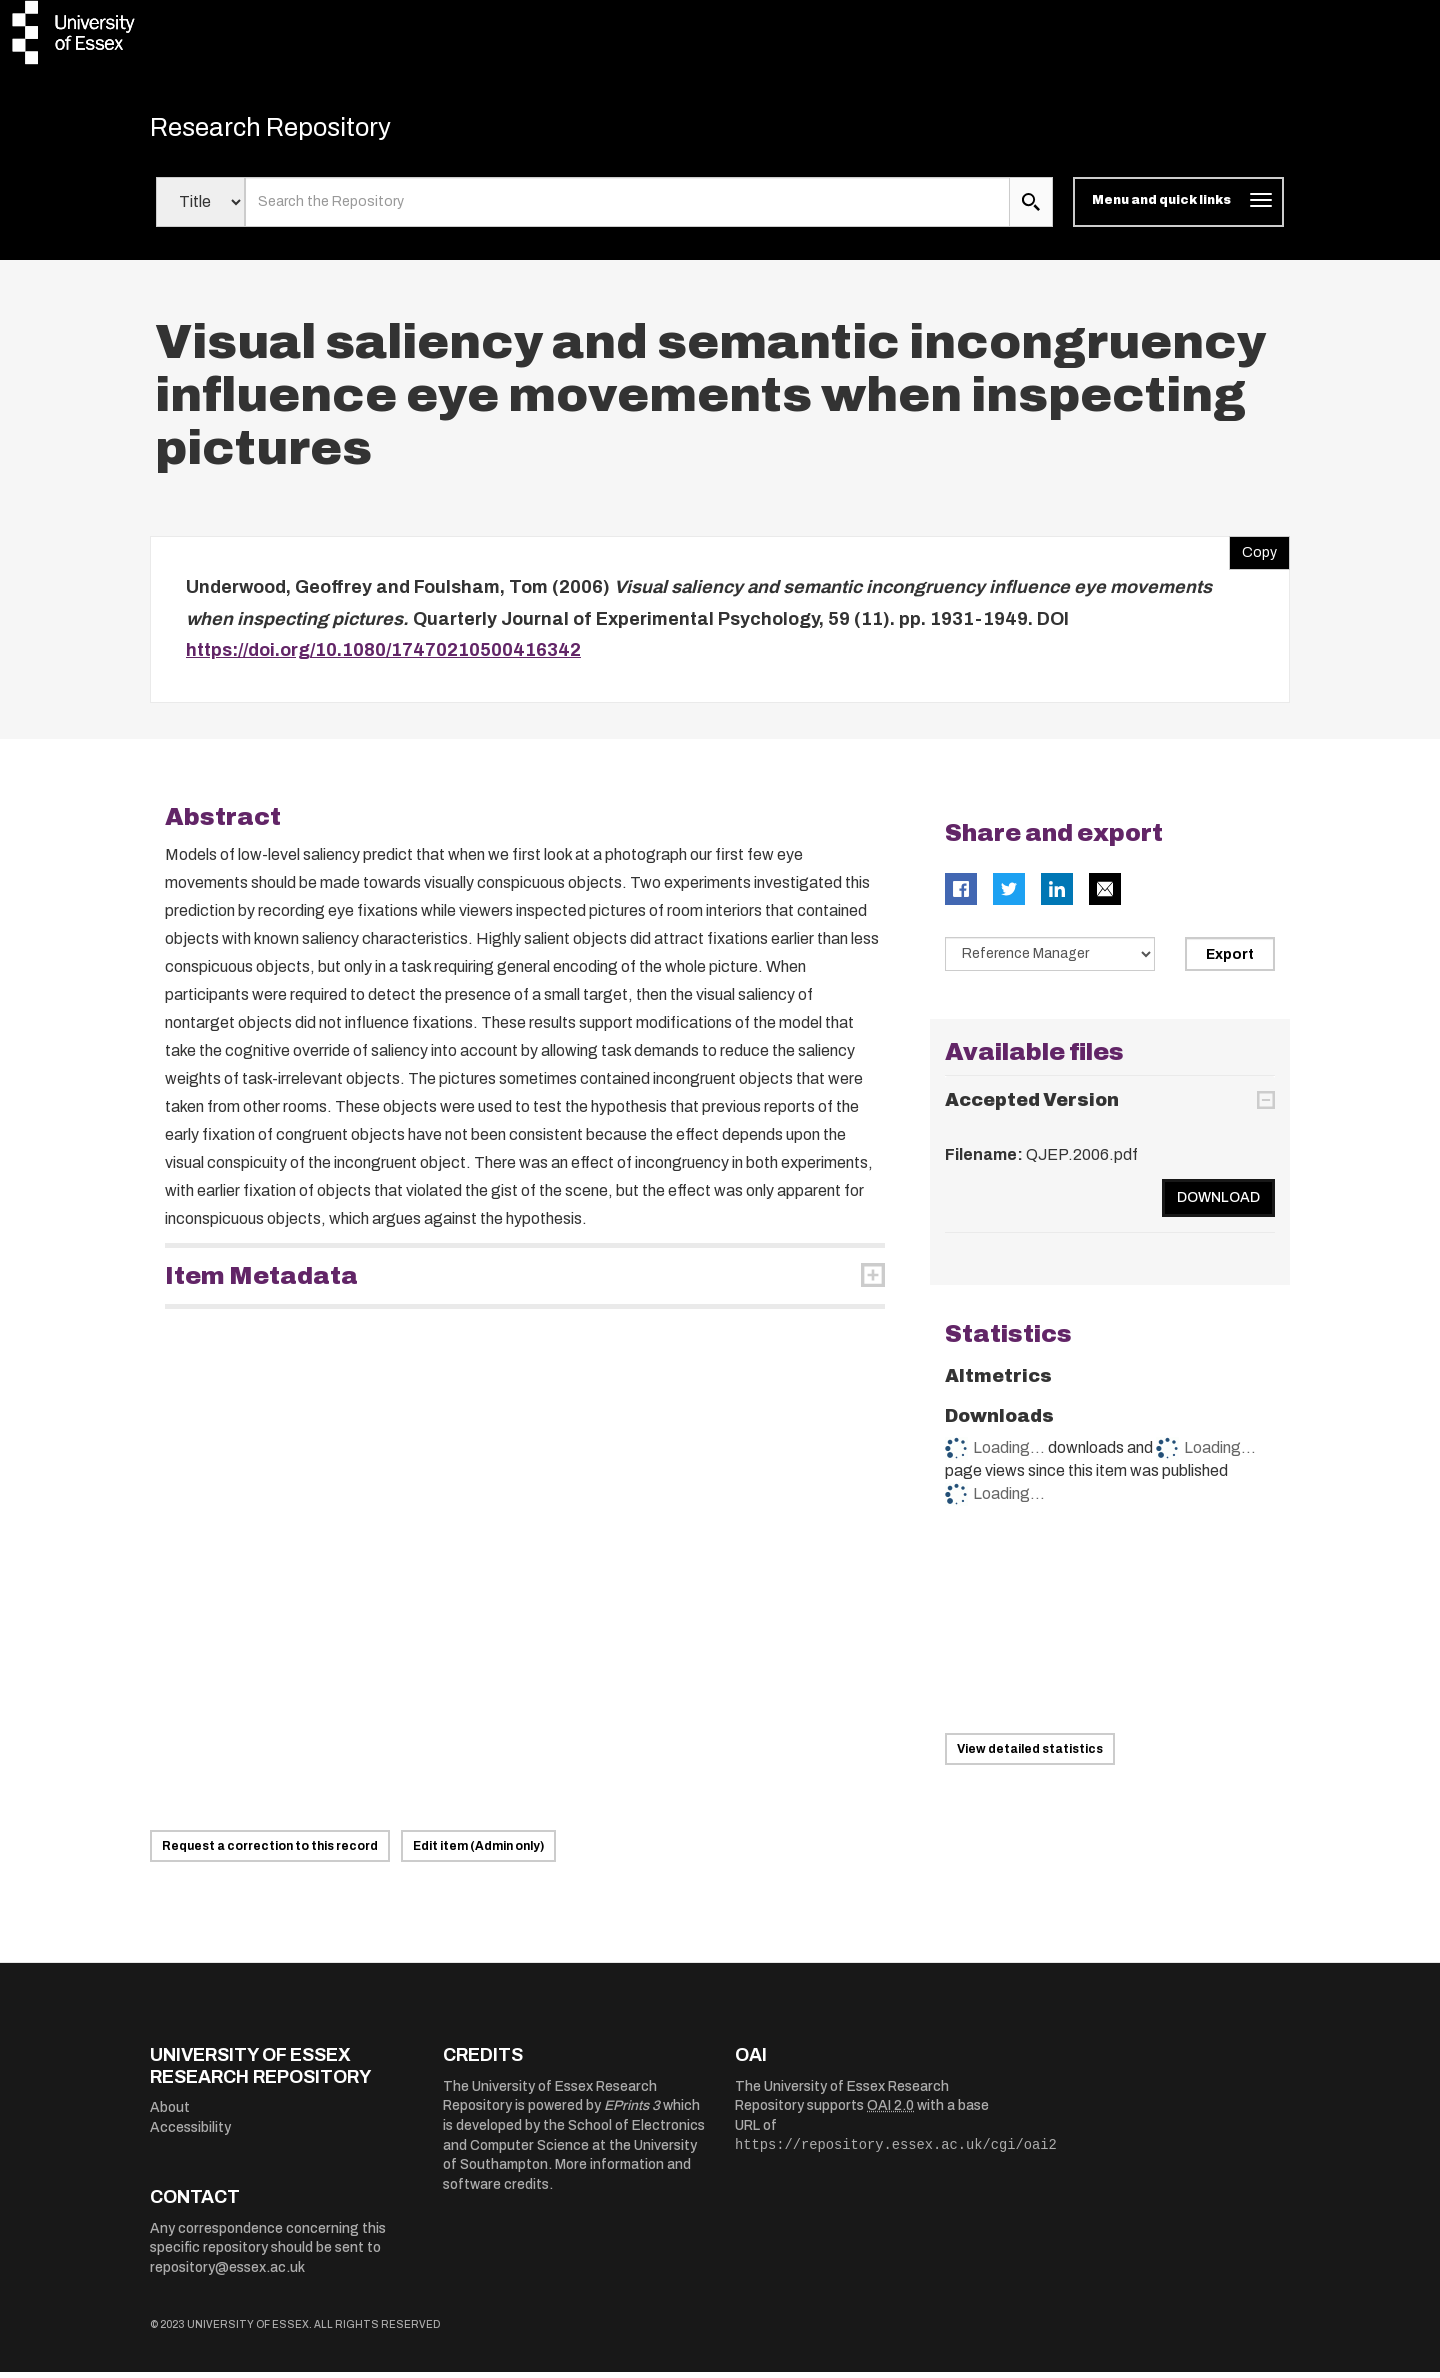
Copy (1253, 554)
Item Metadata (261, 1281)
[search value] (627, 208)
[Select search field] (200, 208)
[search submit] (1031, 208)
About (170, 2113)
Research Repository (290, 130)
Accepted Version (1032, 1106)
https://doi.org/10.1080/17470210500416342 (383, 656)
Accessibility (190, 2132)
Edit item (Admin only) (478, 1852)
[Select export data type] (1050, 959)
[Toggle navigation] (1178, 208)
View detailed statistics (1030, 1755)
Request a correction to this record (270, 1852)
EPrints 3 (632, 2111)
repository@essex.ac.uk (227, 2273)
